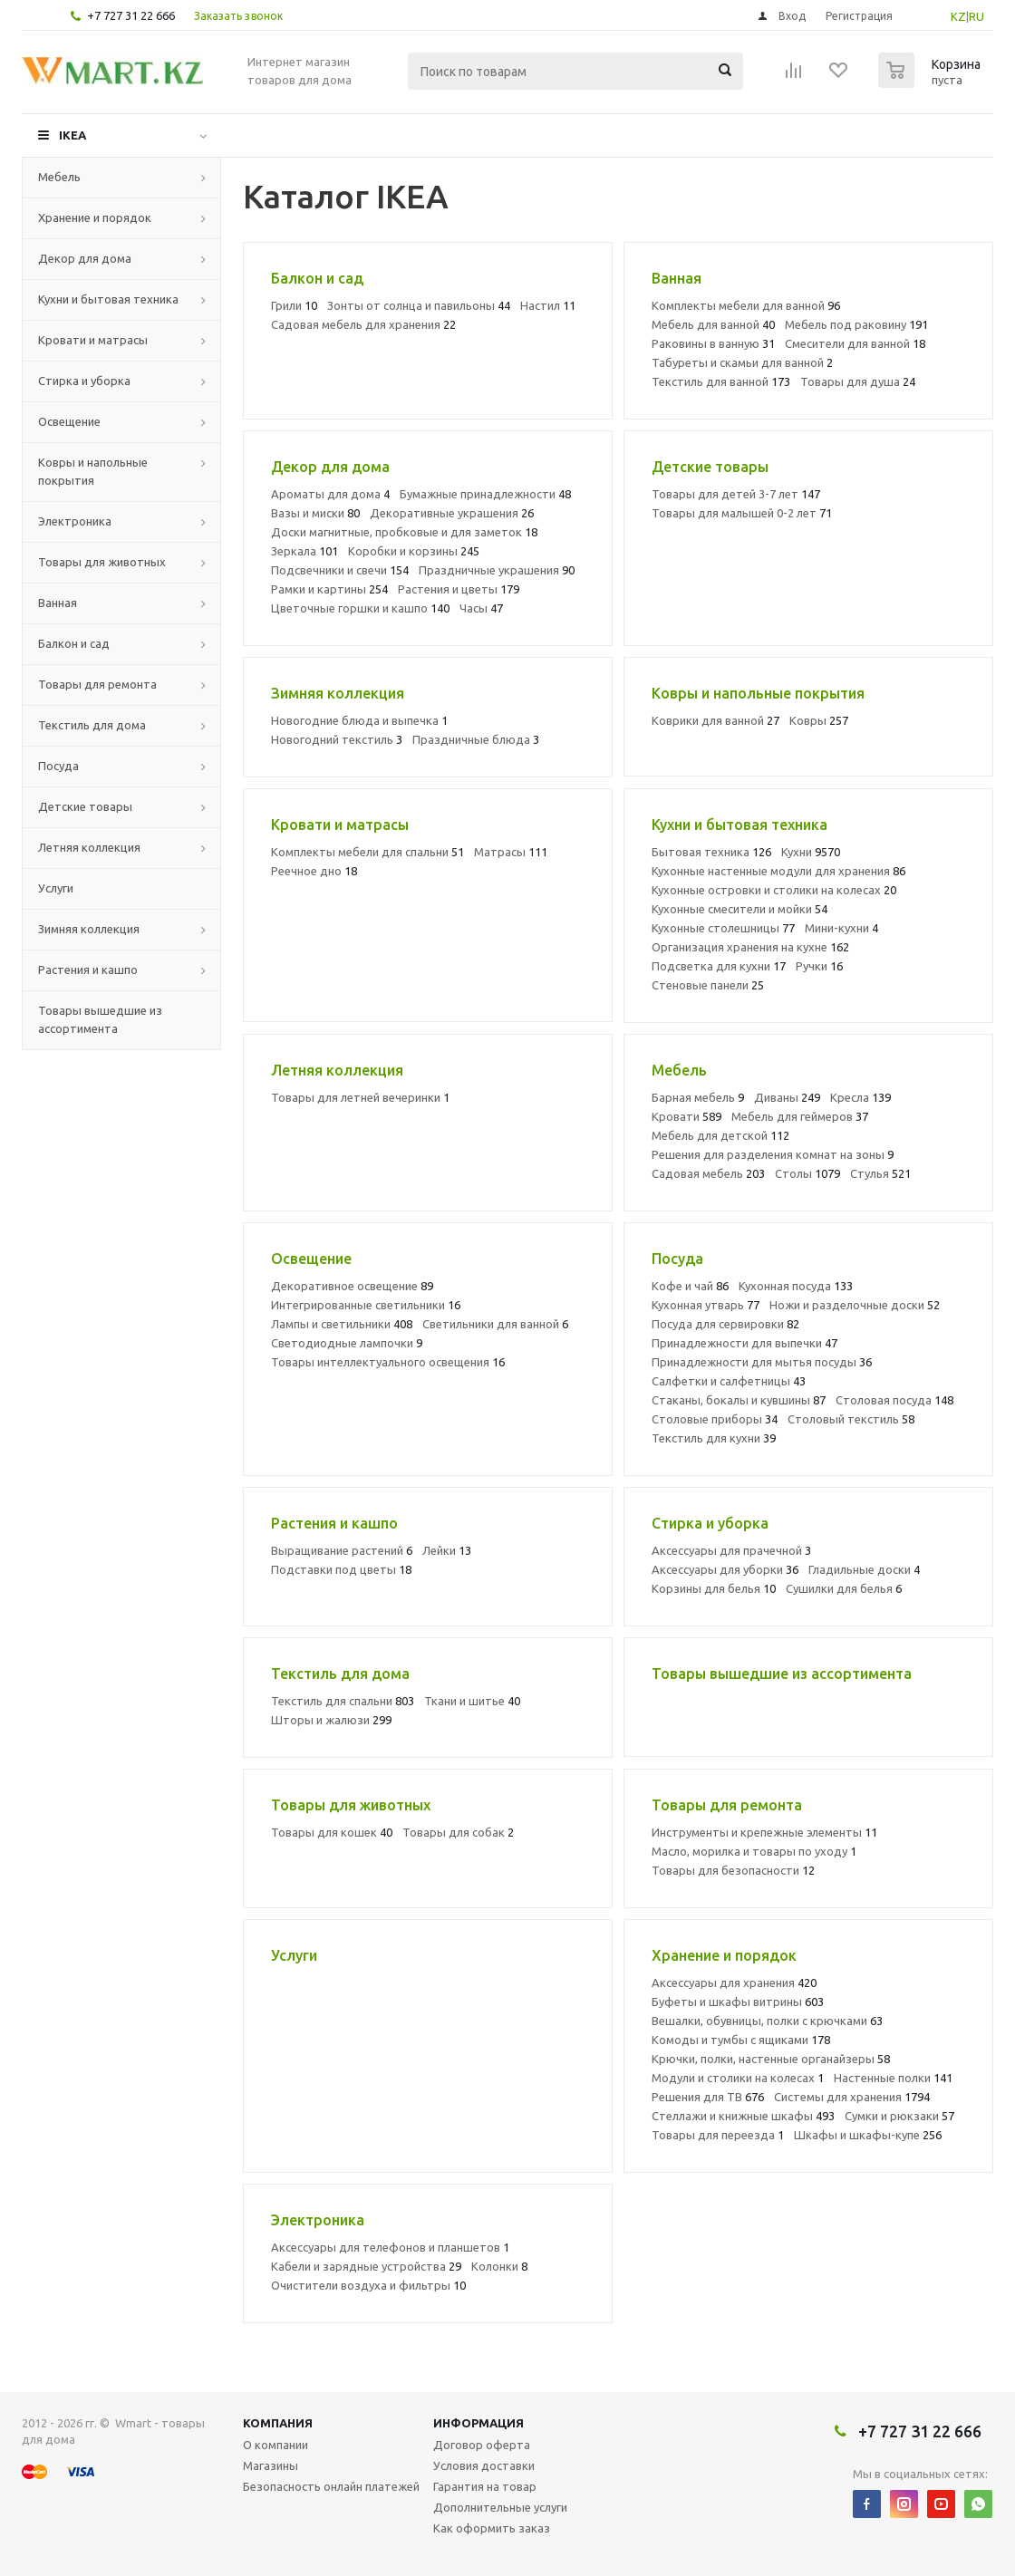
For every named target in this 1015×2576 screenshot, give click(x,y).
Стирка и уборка (84, 380)
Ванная (57, 602)
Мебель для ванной (713, 324)
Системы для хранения (852, 2096)
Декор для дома (84, 258)
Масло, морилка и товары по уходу (754, 1851)
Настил (547, 305)
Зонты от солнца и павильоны (418, 305)
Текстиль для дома (92, 725)
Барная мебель (698, 1097)
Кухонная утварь (705, 1304)
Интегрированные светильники (365, 1304)
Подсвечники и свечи (340, 570)
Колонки (499, 2266)
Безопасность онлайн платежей (331, 2486)
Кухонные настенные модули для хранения (778, 870)
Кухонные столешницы (723, 927)
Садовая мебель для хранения (363, 324)
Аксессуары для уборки (725, 1569)
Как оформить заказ (491, 2528)
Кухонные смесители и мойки (739, 908)
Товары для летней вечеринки (360, 1097)
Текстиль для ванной (721, 381)
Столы (807, 1173)
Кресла (860, 1097)
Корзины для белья (714, 1588)
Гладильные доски (864, 1569)
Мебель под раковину (856, 324)
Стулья (880, 1173)
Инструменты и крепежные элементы (764, 1832)
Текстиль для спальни (342, 1700)
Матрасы (510, 851)
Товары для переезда (718, 2134)
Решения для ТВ (708, 2096)
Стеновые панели (708, 985)
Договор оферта (481, 2444)
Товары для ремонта (97, 684)
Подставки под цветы (341, 1569)
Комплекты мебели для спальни (367, 851)
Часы (481, 608)
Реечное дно (314, 870)
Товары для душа (857, 381)
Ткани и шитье (472, 1700)
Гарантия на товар (484, 2486)
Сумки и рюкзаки (899, 2115)
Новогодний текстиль (336, 739)
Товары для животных (102, 561)
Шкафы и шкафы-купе (868, 2134)
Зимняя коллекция (89, 928)
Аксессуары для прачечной (731, 1550)
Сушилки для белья (844, 1588)
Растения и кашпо (88, 969)
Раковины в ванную (713, 343)
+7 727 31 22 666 (131, 15)
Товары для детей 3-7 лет (736, 493)
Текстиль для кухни (714, 1438)
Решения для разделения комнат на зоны (773, 1154)
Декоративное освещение (352, 1285)
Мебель (59, 176)
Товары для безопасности (733, 1870)
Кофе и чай (690, 1285)
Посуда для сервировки (725, 1323)
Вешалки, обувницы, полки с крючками (767, 2020)
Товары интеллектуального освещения (388, 1362)
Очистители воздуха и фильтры (368, 2285)
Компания (278, 2423)
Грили (294, 305)
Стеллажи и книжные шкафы (743, 2115)
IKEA (72, 135)
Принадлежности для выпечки (744, 1342)
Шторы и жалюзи (331, 1719)
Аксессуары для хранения (734, 1982)
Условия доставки (484, 2465)
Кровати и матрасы (93, 339)
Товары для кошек (331, 1832)
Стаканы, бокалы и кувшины (739, 1400)
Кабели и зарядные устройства (366, 2266)
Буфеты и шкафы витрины (738, 2001)
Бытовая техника (711, 851)
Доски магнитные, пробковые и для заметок (404, 532)
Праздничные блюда (475, 739)
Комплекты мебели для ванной (746, 305)
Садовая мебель (708, 1173)
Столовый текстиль (851, 1419)
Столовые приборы (715, 1419)
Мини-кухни (841, 927)
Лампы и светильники (341, 1323)
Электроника (74, 521)
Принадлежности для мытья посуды (762, 1362)
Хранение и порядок (94, 217)
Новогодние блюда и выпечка (359, 720)
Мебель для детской (720, 1135)
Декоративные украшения (452, 513)
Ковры (818, 720)
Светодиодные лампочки (346, 1342)
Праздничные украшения (497, 570)
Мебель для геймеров (799, 1116)
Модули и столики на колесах (738, 2077)
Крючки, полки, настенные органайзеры (771, 2058)
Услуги (55, 888)
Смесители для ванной (855, 343)
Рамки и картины (329, 589)
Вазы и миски (315, 513)
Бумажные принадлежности (485, 493)
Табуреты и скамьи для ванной (742, 362)
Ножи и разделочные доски (854, 1304)
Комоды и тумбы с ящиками (741, 2039)
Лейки (446, 1550)
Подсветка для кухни (719, 966)
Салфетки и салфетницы (729, 1381)
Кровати (686, 1116)
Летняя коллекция (89, 847)
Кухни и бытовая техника (108, 299)
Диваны (787, 1097)
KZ (958, 16)
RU (976, 16)
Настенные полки (893, 2077)
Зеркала (304, 551)
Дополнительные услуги (500, 2507)
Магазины (270, 2465)
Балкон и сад (74, 643)
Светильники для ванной (495, 1323)
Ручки (819, 966)
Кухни (810, 851)
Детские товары (85, 806)
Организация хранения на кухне (750, 947)
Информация (478, 2423)
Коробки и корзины (413, 551)
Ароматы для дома (330, 493)
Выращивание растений (341, 1550)
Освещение (69, 421)
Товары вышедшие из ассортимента (100, 1019)
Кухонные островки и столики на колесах (774, 889)
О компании (275, 2444)
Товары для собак (458, 1832)
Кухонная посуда (796, 1285)
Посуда (58, 765)
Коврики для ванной (715, 720)
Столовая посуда (894, 1400)
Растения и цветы (458, 589)
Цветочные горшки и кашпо (360, 608)
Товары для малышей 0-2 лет (742, 513)
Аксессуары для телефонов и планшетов (390, 2247)
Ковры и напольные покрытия (93, 471)
